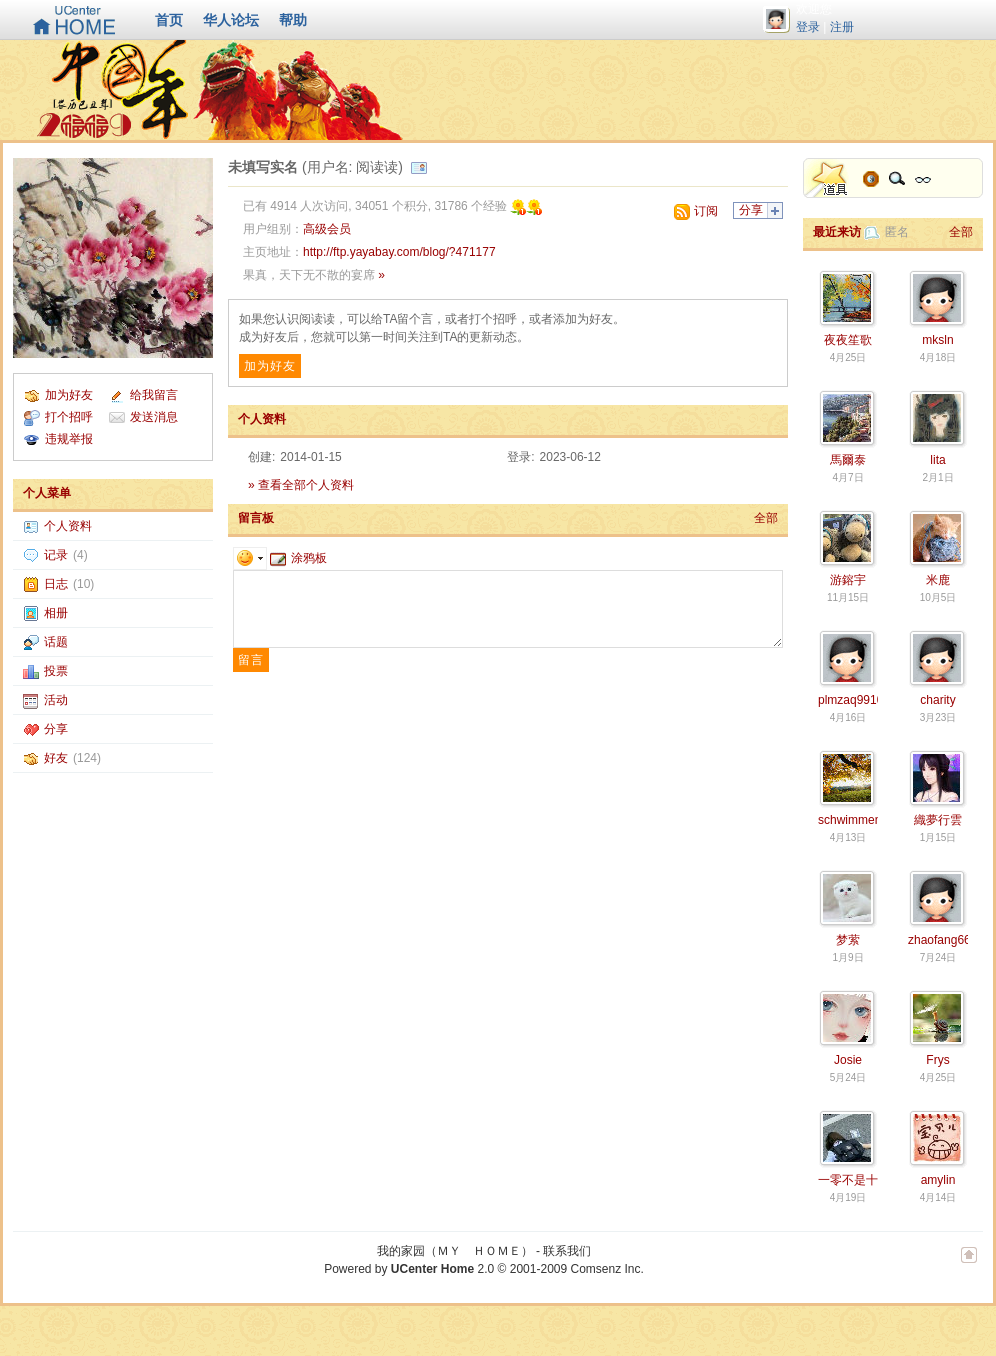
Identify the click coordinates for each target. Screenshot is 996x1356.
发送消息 (154, 417)
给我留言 (154, 395)
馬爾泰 (848, 460)
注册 (842, 27)
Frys (937, 1060)
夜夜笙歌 (848, 340)
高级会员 (327, 229)
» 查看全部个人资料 (301, 485)
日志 (56, 584)
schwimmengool (861, 820)
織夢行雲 (938, 820)
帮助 (293, 20)
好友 (56, 758)
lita (937, 460)
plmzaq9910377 (860, 700)
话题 (56, 642)
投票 (56, 671)
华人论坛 (231, 20)
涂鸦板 (298, 558)
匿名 (897, 232)
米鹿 (938, 580)
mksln (937, 340)
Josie (848, 1060)
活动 (56, 700)
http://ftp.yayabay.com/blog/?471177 (399, 252)
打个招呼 (69, 417)
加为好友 (69, 395)
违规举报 (69, 439)
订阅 (706, 211)
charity (937, 700)
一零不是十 (848, 1180)
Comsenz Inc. (606, 1269)
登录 (808, 27)
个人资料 (68, 526)
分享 (56, 729)
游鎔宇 (848, 580)
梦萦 (848, 940)
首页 (169, 20)
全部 (766, 518)
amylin (938, 1180)
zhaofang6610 (946, 940)
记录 (56, 555)
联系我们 (567, 1251)
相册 (56, 613)
